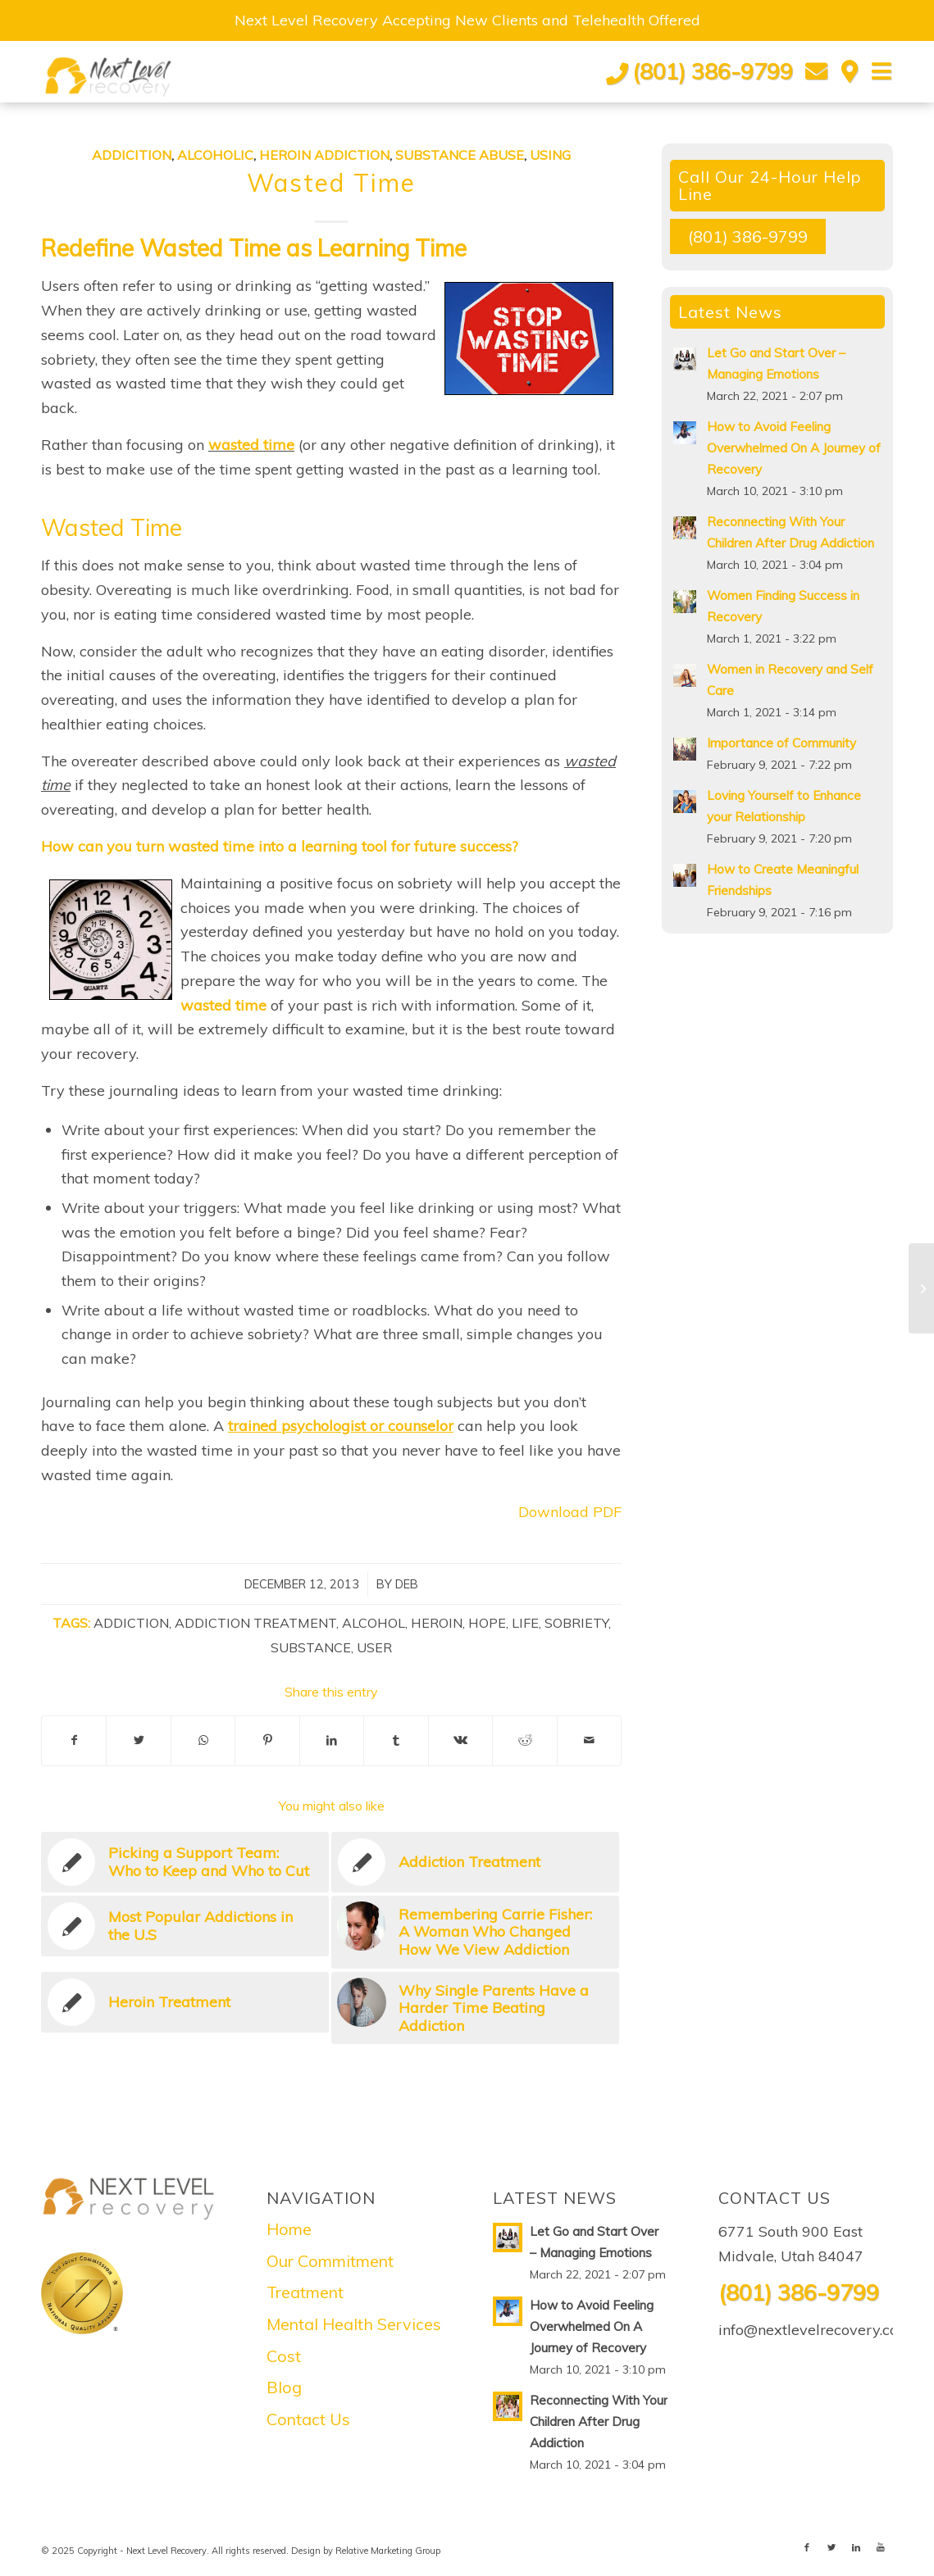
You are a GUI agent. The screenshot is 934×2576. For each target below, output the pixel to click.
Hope (487, 1623)
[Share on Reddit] (524, 1740)
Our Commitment (330, 2261)
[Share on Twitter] (138, 1740)
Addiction (131, 1623)
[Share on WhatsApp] (203, 1740)
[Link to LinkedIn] (856, 2547)
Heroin (436, 1623)
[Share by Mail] (590, 1740)
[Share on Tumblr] (395, 1740)
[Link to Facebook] (807, 2547)
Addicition (131, 155)
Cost (284, 2356)
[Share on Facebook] (74, 1740)
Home (289, 2229)
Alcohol (373, 1623)
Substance (311, 1647)
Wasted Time (331, 182)
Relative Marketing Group (387, 2550)
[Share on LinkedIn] (331, 1740)
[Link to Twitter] (831, 2547)
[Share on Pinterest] (266, 1740)
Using (550, 155)
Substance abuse (459, 155)
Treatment (305, 2292)
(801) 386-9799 (712, 71)
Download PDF (570, 1511)
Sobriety (576, 1623)
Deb (406, 1584)
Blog (284, 2387)
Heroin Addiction (324, 155)
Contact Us (308, 2419)
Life (525, 1623)
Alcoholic (215, 155)
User (374, 1647)
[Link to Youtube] (880, 2547)
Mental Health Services (354, 2324)
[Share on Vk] (460, 1740)
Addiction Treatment (255, 1623)
